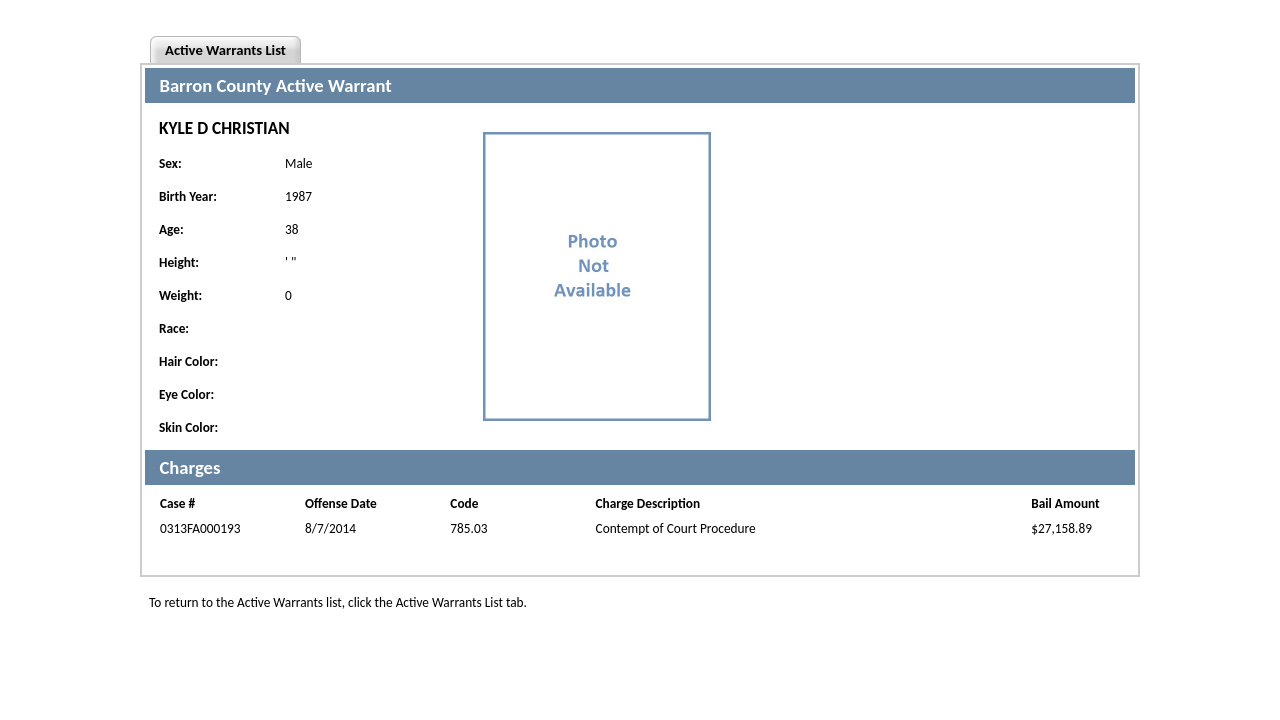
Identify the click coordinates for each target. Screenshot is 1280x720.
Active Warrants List (225, 50)
